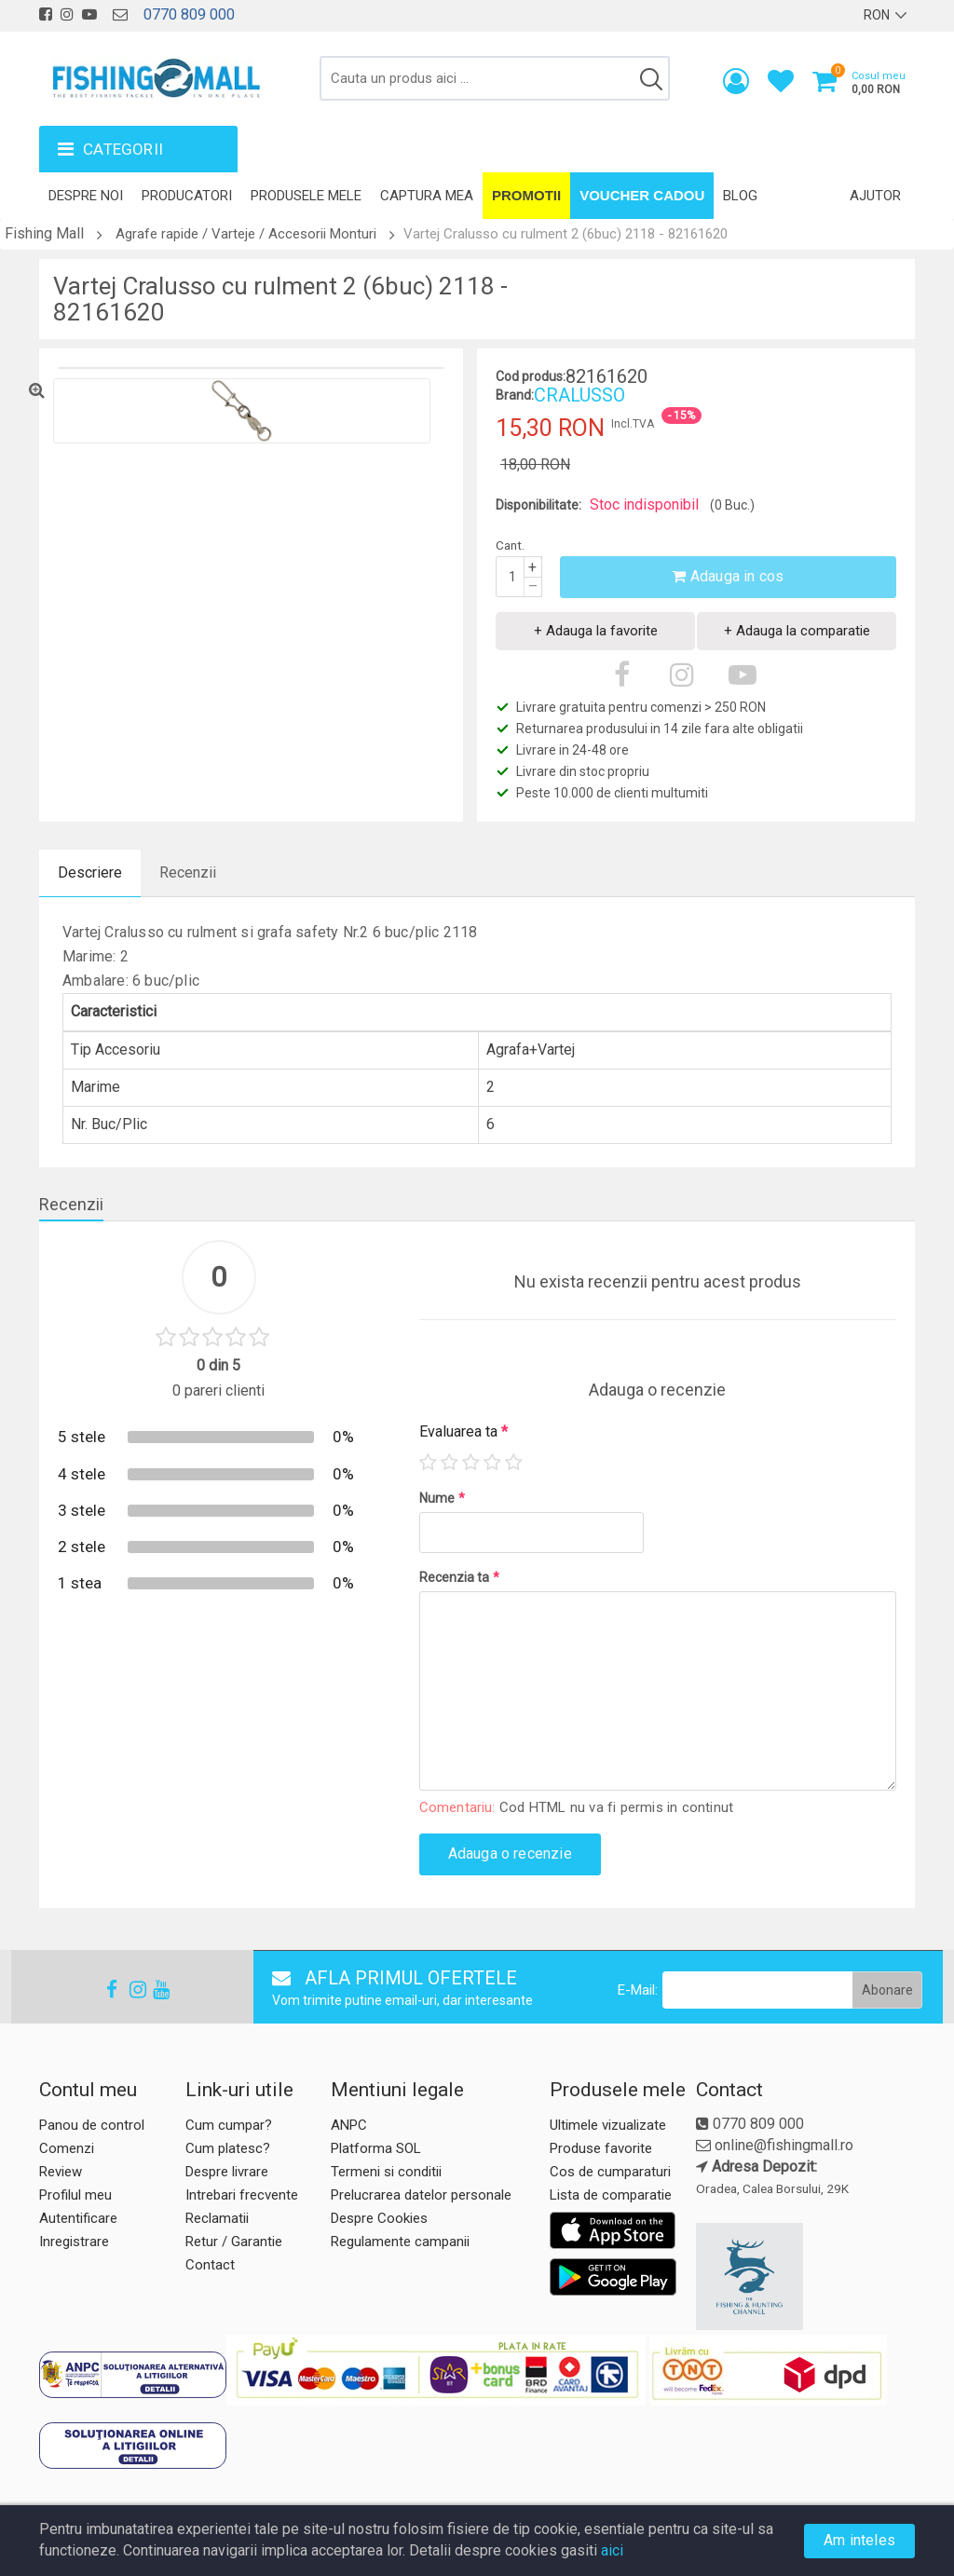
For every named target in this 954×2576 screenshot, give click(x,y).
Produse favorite (601, 2148)
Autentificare (78, 2218)
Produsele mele (306, 195)
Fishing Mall (44, 233)
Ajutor (875, 195)
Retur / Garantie (233, 2241)
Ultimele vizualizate (608, 2125)
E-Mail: (638, 1990)
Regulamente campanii (400, 2241)
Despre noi (85, 195)
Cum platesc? (227, 2148)
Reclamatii (217, 2218)
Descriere (90, 872)
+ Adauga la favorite (596, 630)
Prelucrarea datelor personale (421, 2195)
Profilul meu (75, 2195)
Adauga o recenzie (510, 1853)
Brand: (515, 395)
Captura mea (426, 195)
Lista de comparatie (611, 2195)
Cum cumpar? (228, 2125)
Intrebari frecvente (241, 2195)
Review (60, 2171)
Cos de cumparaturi (610, 2171)
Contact (210, 2264)
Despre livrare (226, 2171)
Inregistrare (74, 2241)
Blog (740, 195)
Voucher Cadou (641, 195)
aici (612, 2550)
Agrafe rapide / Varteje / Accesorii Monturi (246, 233)
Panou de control (91, 2125)
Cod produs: (531, 376)
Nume (442, 1498)
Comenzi (66, 2148)
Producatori (187, 195)
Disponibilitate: (538, 504)
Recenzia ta (459, 1577)
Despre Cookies (379, 2218)
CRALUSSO (579, 395)
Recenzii (187, 872)
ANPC (349, 2125)
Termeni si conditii (386, 2171)
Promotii (526, 195)
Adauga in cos (728, 576)
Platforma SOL (376, 2148)
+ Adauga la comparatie (797, 630)
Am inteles (859, 2540)
